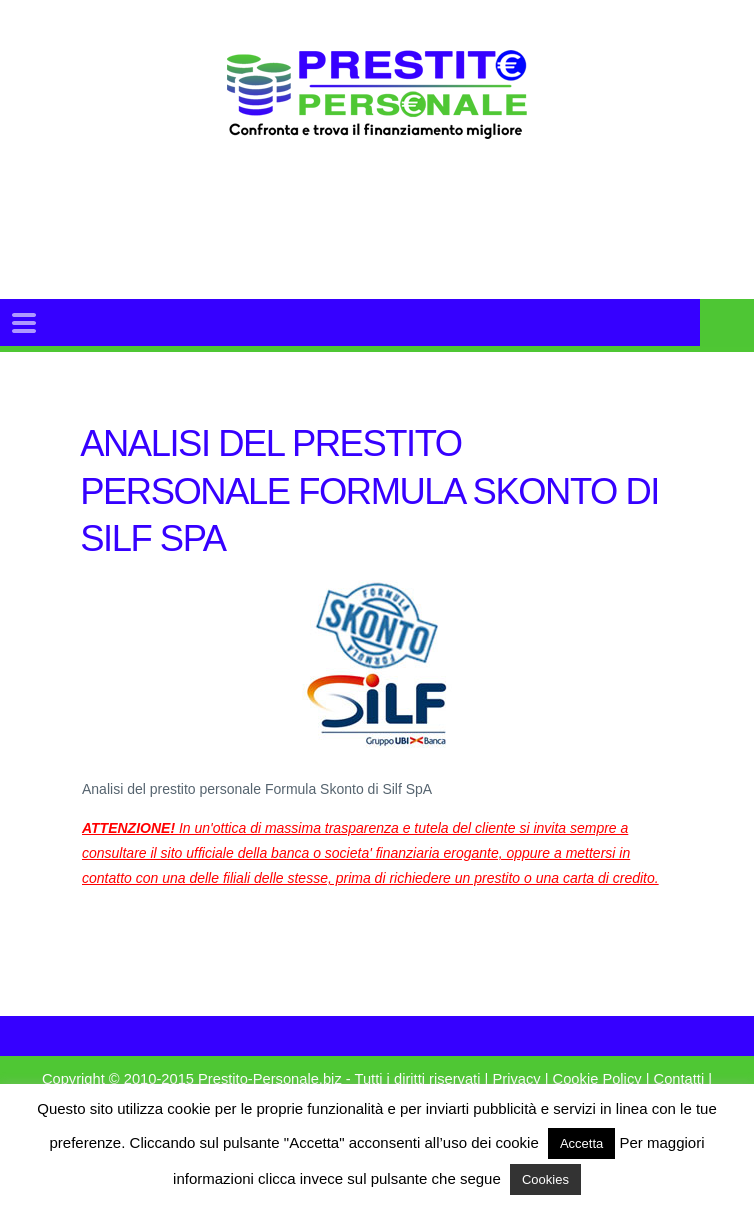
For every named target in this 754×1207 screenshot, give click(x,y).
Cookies (545, 1179)
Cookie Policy (597, 1079)
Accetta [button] (581, 1143)
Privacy (516, 1079)
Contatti (679, 1079)
